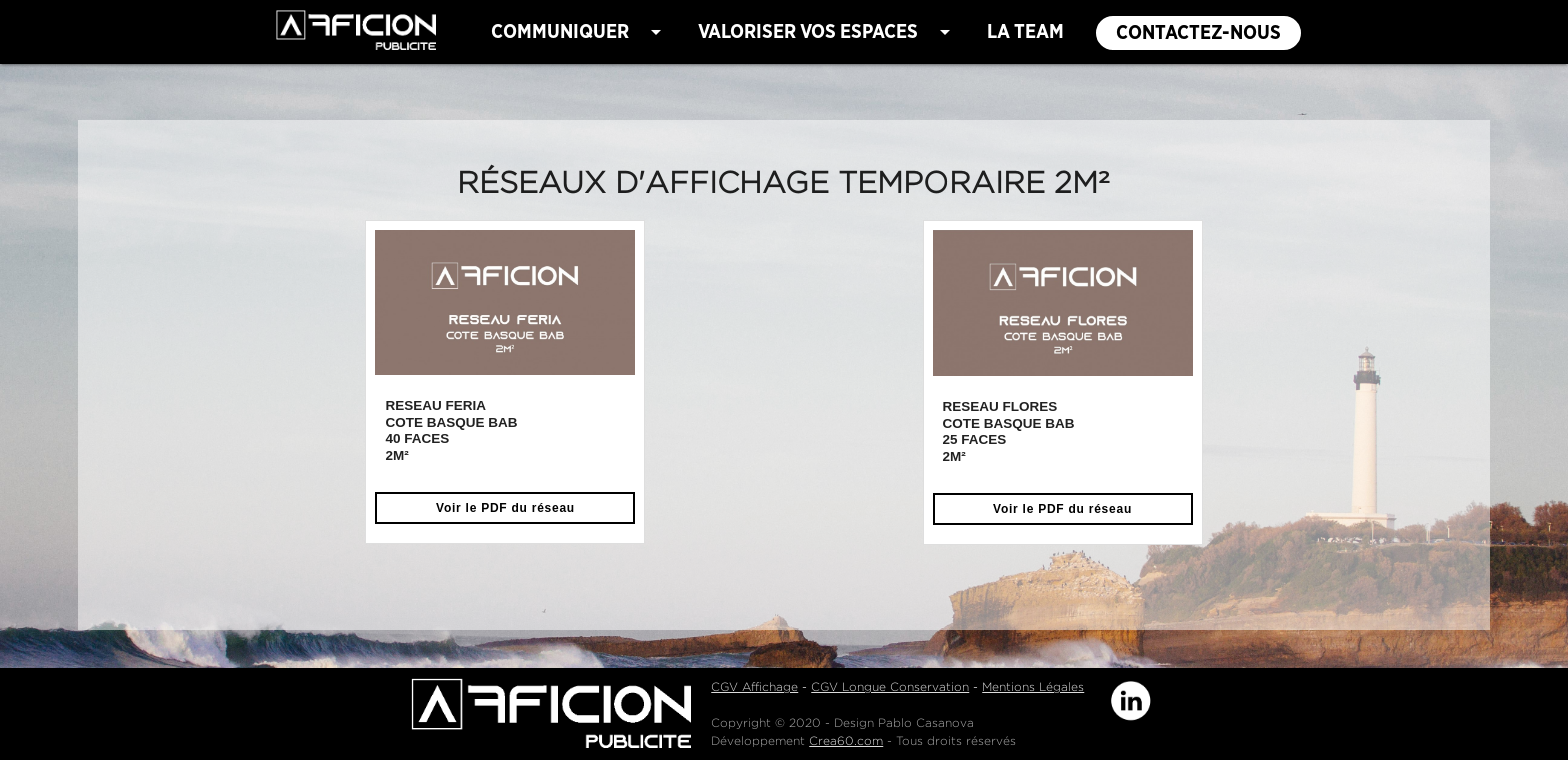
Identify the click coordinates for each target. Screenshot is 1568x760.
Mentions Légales (1033, 686)
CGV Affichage (754, 686)
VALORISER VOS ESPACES (827, 32)
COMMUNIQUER (579, 32)
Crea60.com (846, 740)
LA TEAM (1025, 32)
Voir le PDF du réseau (505, 508)
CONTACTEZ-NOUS (1198, 33)
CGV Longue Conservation (890, 686)
